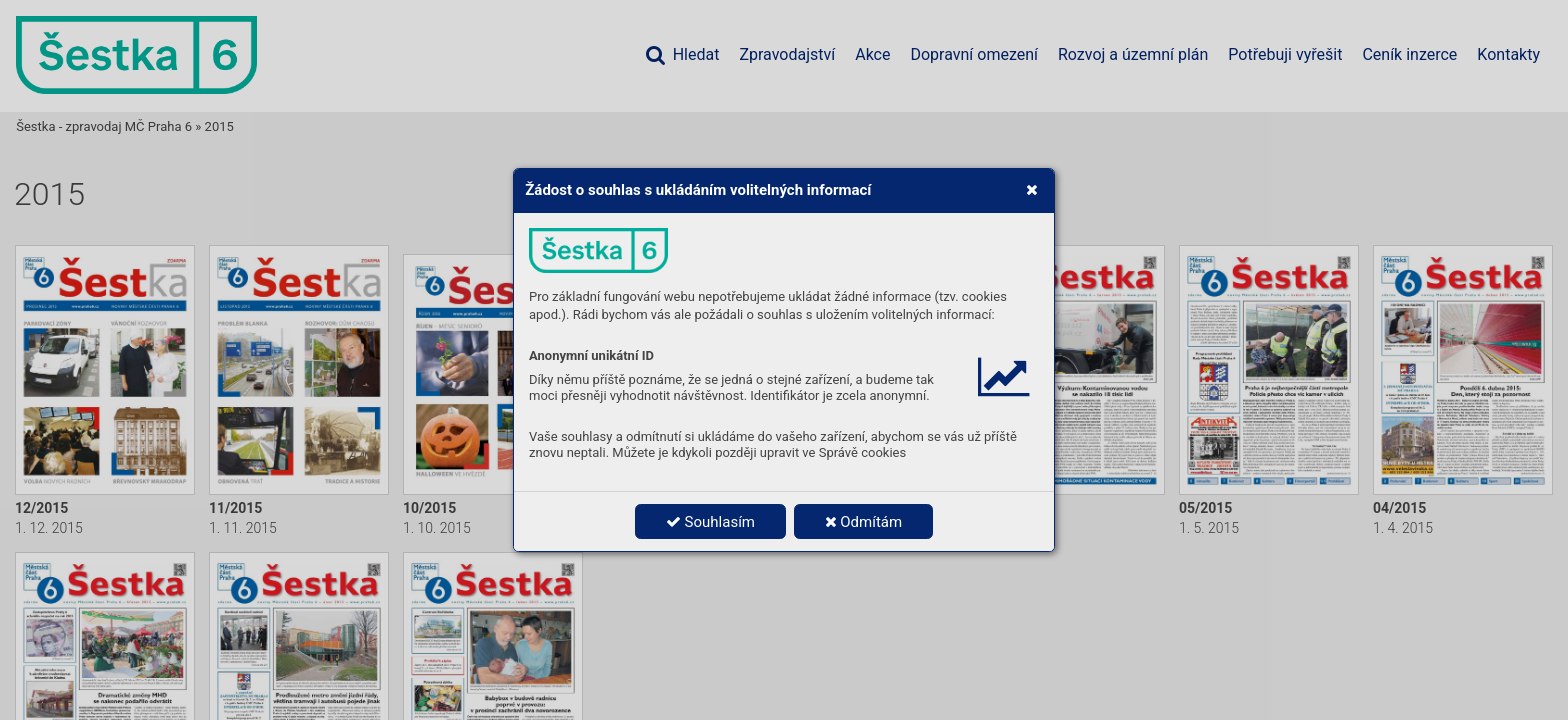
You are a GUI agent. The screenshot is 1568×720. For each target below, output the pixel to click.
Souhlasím (710, 522)
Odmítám (864, 522)
